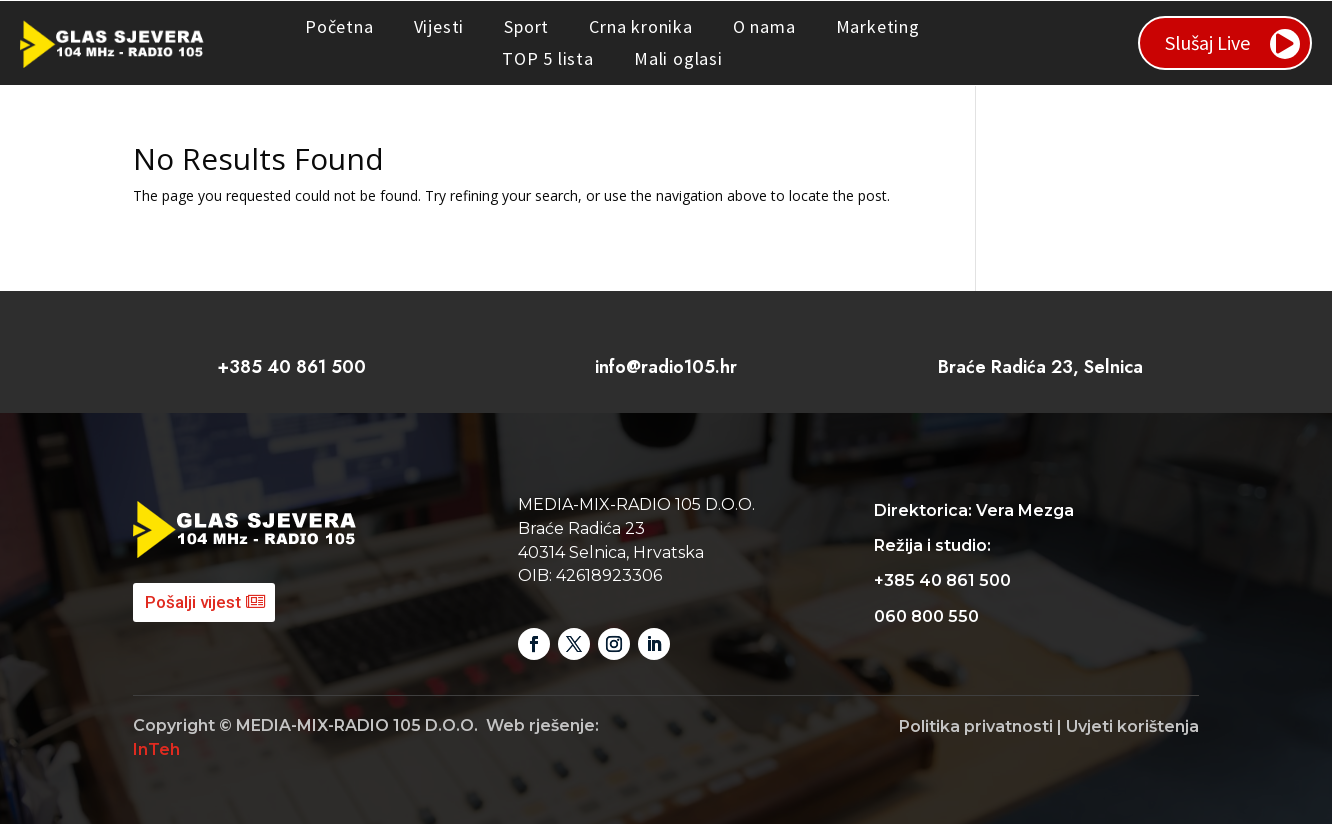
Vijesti (439, 26)
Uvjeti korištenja (1132, 726)
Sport (526, 26)
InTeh (156, 749)
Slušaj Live (1207, 42)
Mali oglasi (678, 58)
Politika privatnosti (976, 726)
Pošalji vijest (193, 602)
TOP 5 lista (548, 58)
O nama (764, 26)
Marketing (878, 26)
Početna (339, 26)
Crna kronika (641, 26)
